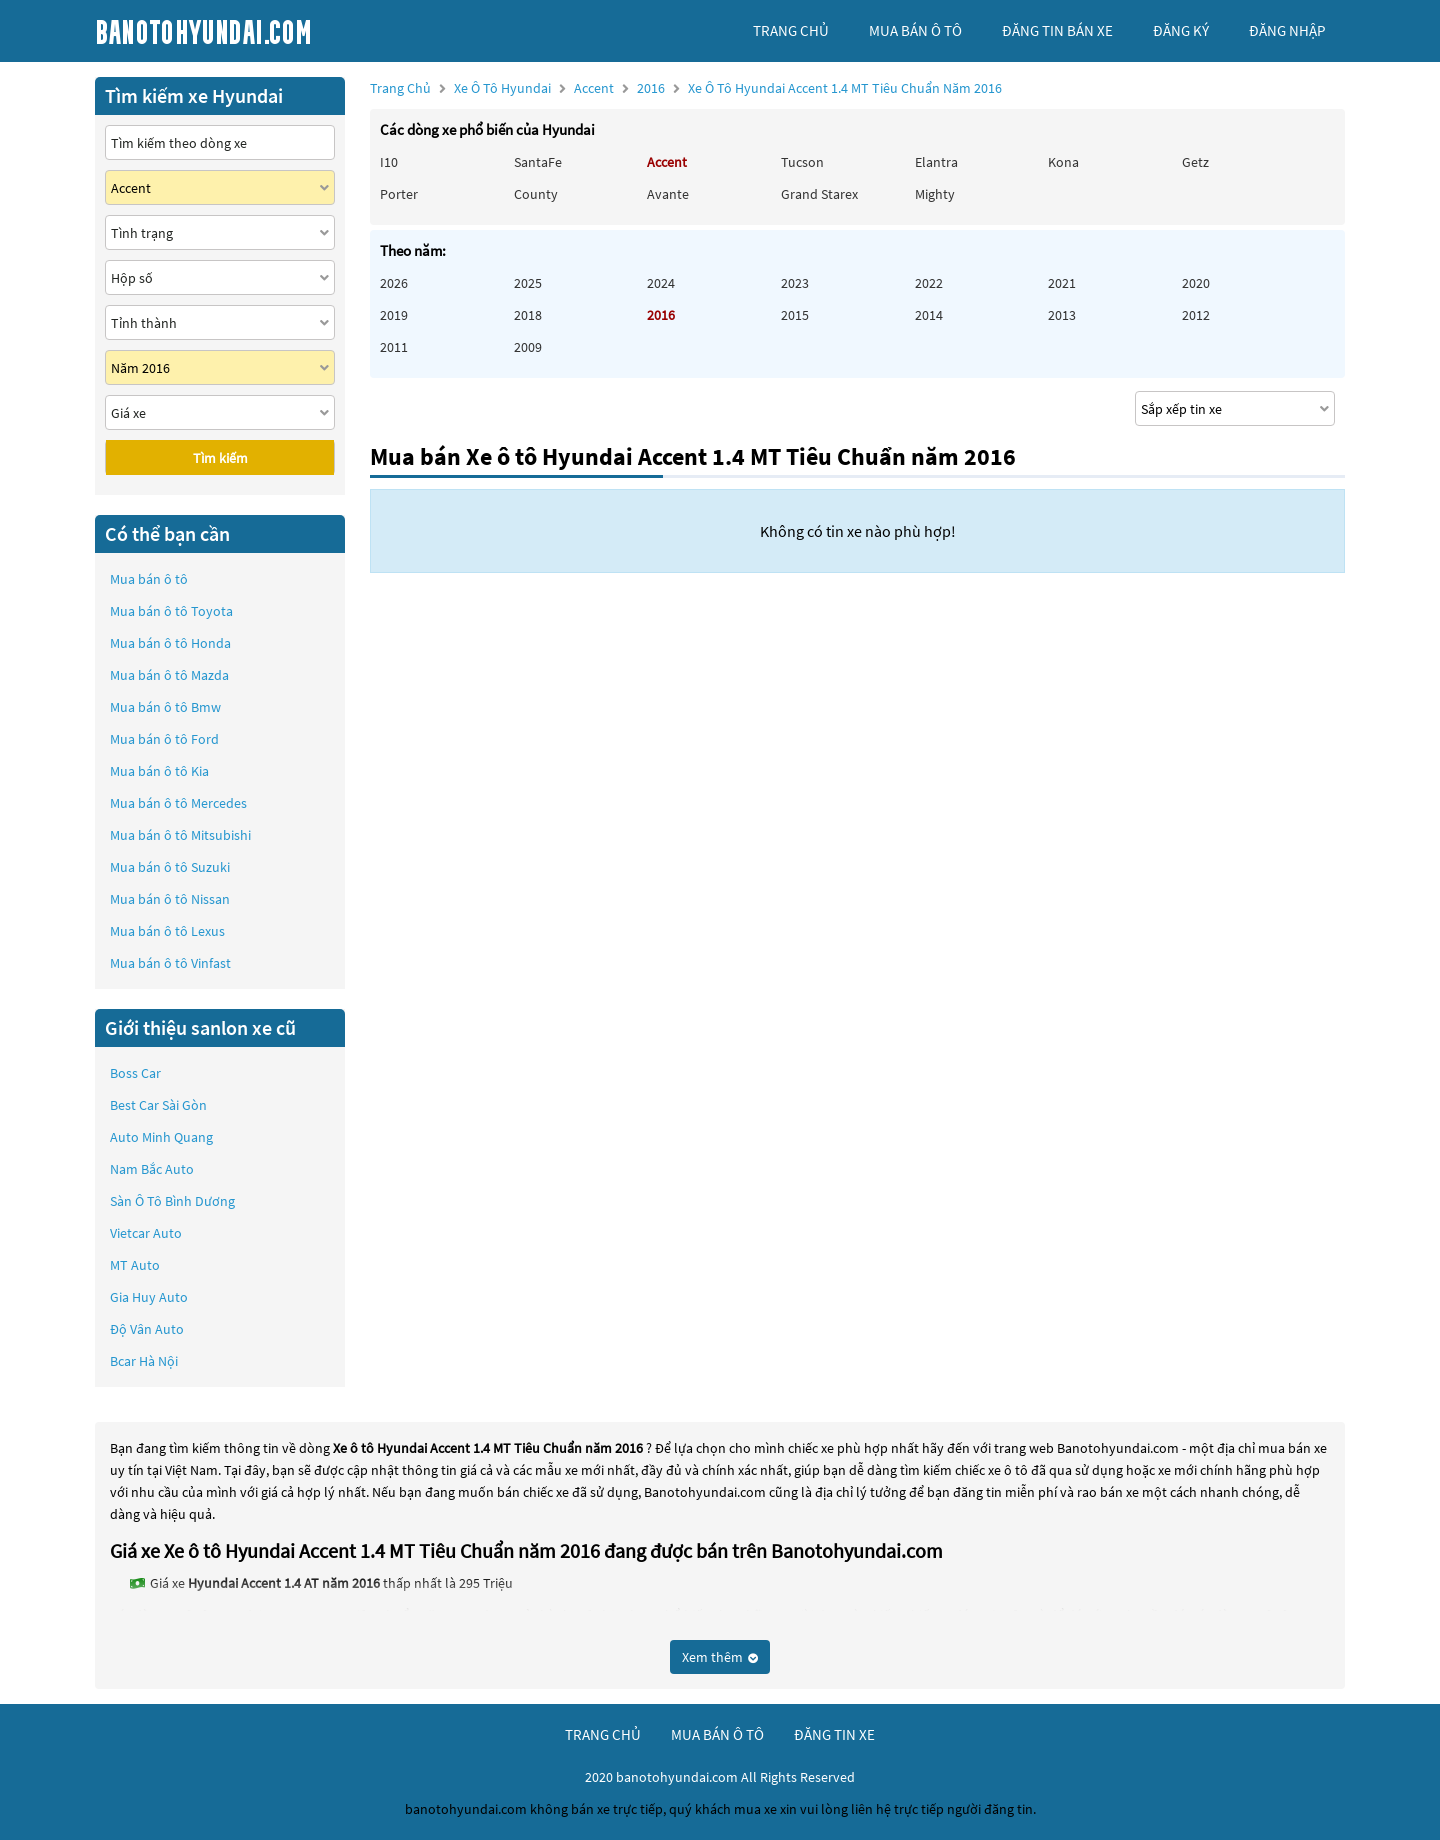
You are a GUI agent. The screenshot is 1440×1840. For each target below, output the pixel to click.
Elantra (936, 162)
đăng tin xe (834, 1734)
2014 (929, 315)
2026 (394, 283)
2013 (1062, 315)
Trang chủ (400, 88)
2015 (795, 315)
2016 (819, 88)
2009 (528, 347)
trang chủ (791, 30)
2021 (1062, 283)
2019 (394, 315)
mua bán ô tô (915, 30)
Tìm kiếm (220, 458)
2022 (929, 283)
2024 (661, 283)
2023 (795, 283)
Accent (595, 88)
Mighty (935, 194)
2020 (1196, 283)
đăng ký (1181, 30)
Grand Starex (819, 194)
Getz (1195, 162)
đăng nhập (1287, 30)
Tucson (802, 162)
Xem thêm (720, 1657)
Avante (668, 194)
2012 (1196, 315)
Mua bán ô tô (149, 579)
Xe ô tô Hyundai (502, 88)
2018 (528, 315)
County (536, 194)
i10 (389, 162)
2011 (394, 347)
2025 (528, 283)
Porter (399, 194)
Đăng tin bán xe (1057, 30)
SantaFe (538, 162)
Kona (1063, 162)
